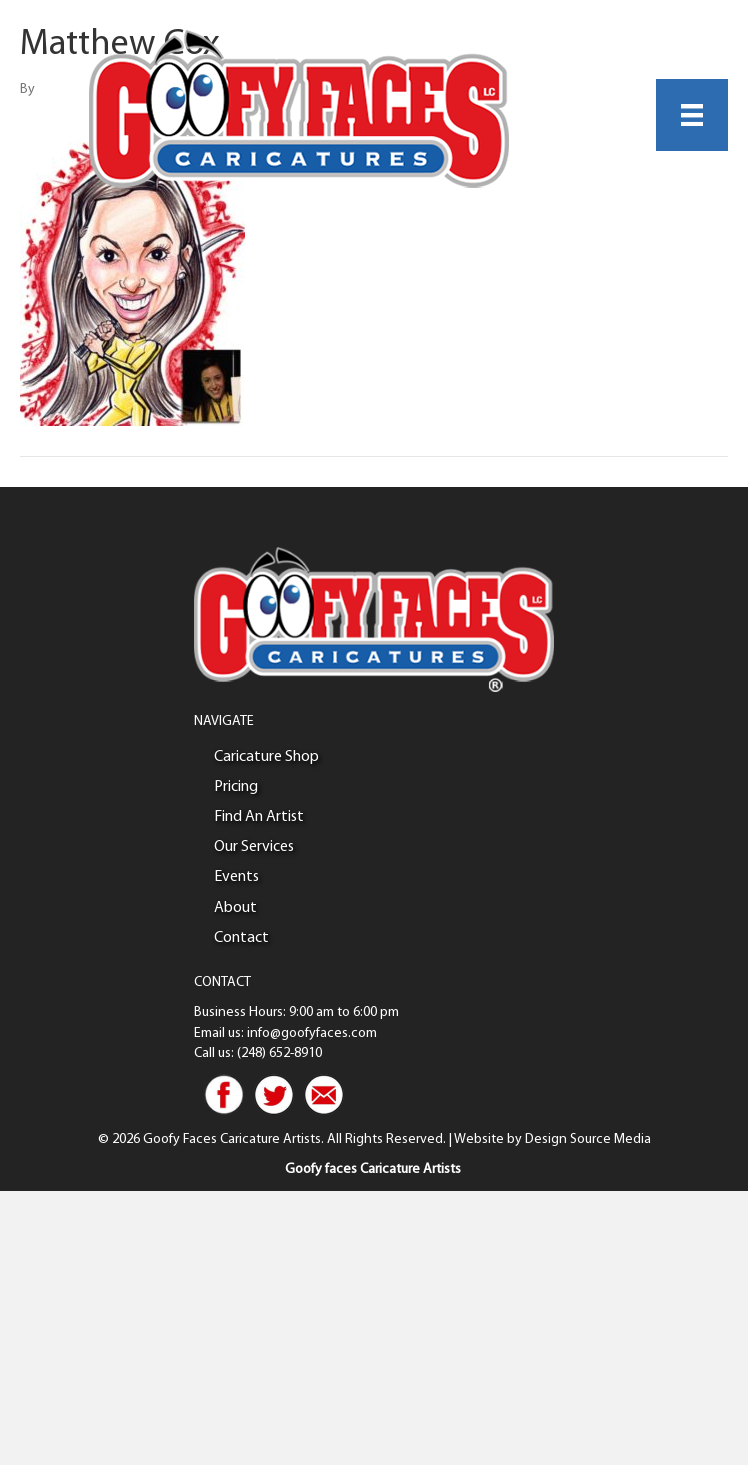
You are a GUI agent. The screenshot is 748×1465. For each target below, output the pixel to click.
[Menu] (692, 115)
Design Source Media (588, 1139)
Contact (241, 938)
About (235, 908)
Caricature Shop (266, 757)
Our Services (254, 847)
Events (236, 877)
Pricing (236, 787)
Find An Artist (259, 817)
